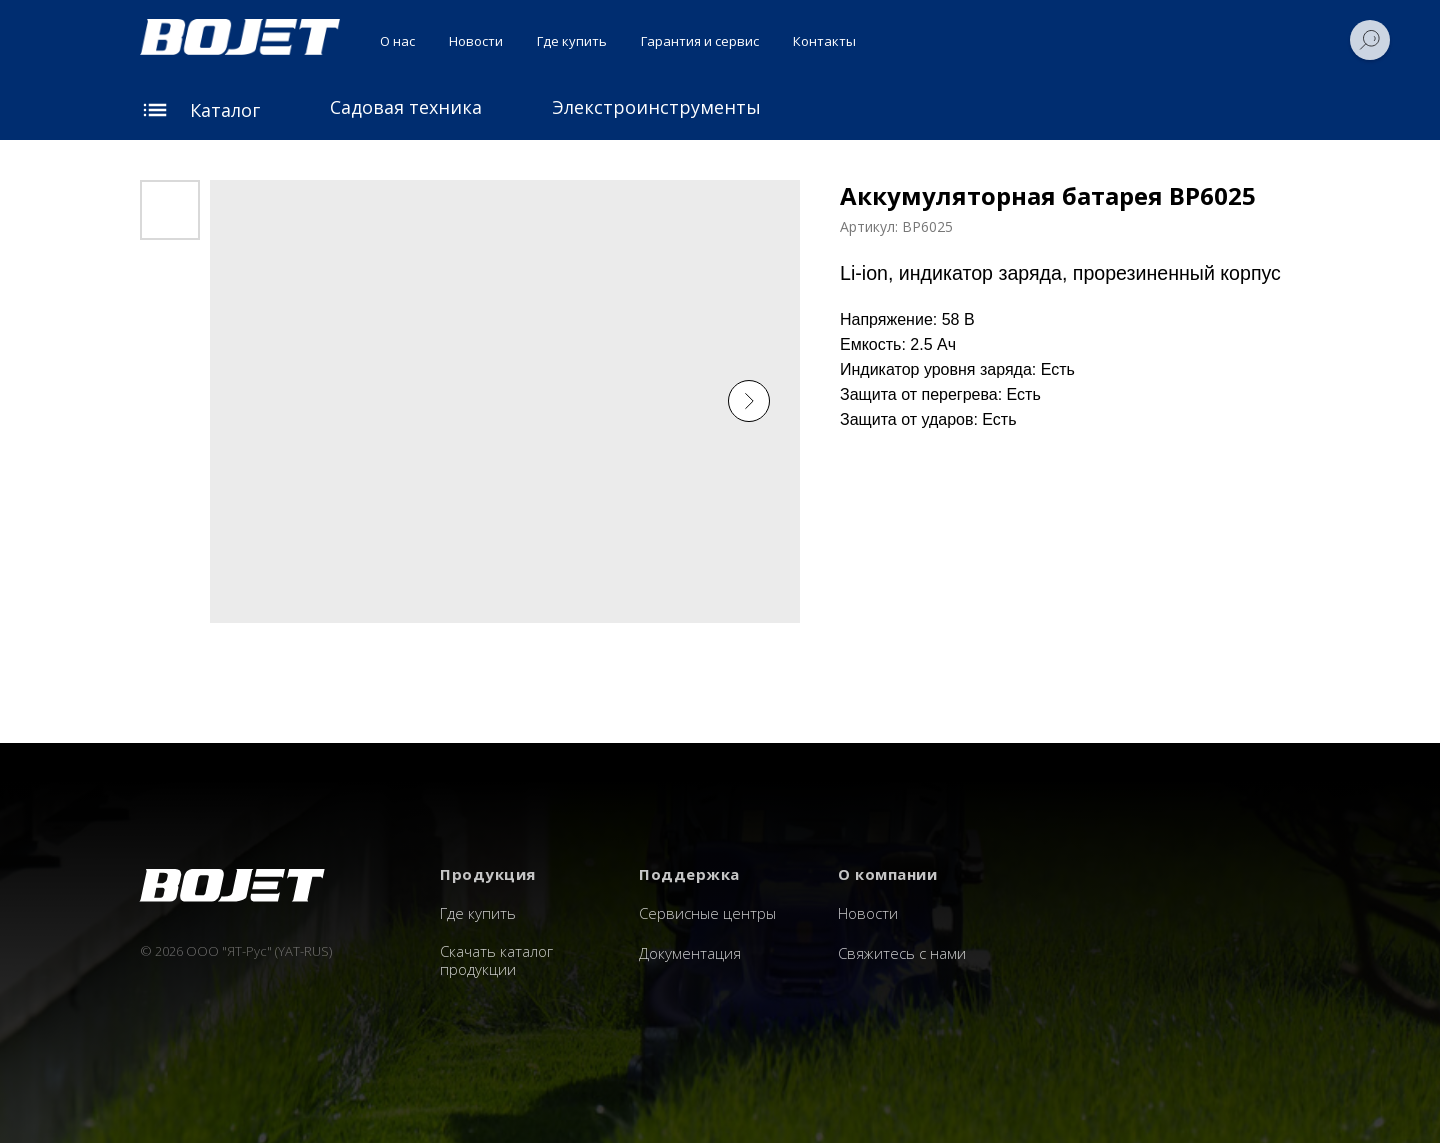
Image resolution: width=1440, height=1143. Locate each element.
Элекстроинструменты (656, 107)
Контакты (824, 41)
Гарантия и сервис (700, 41)
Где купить (572, 41)
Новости (476, 41)
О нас (397, 41)
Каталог (225, 110)
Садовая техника (406, 107)
